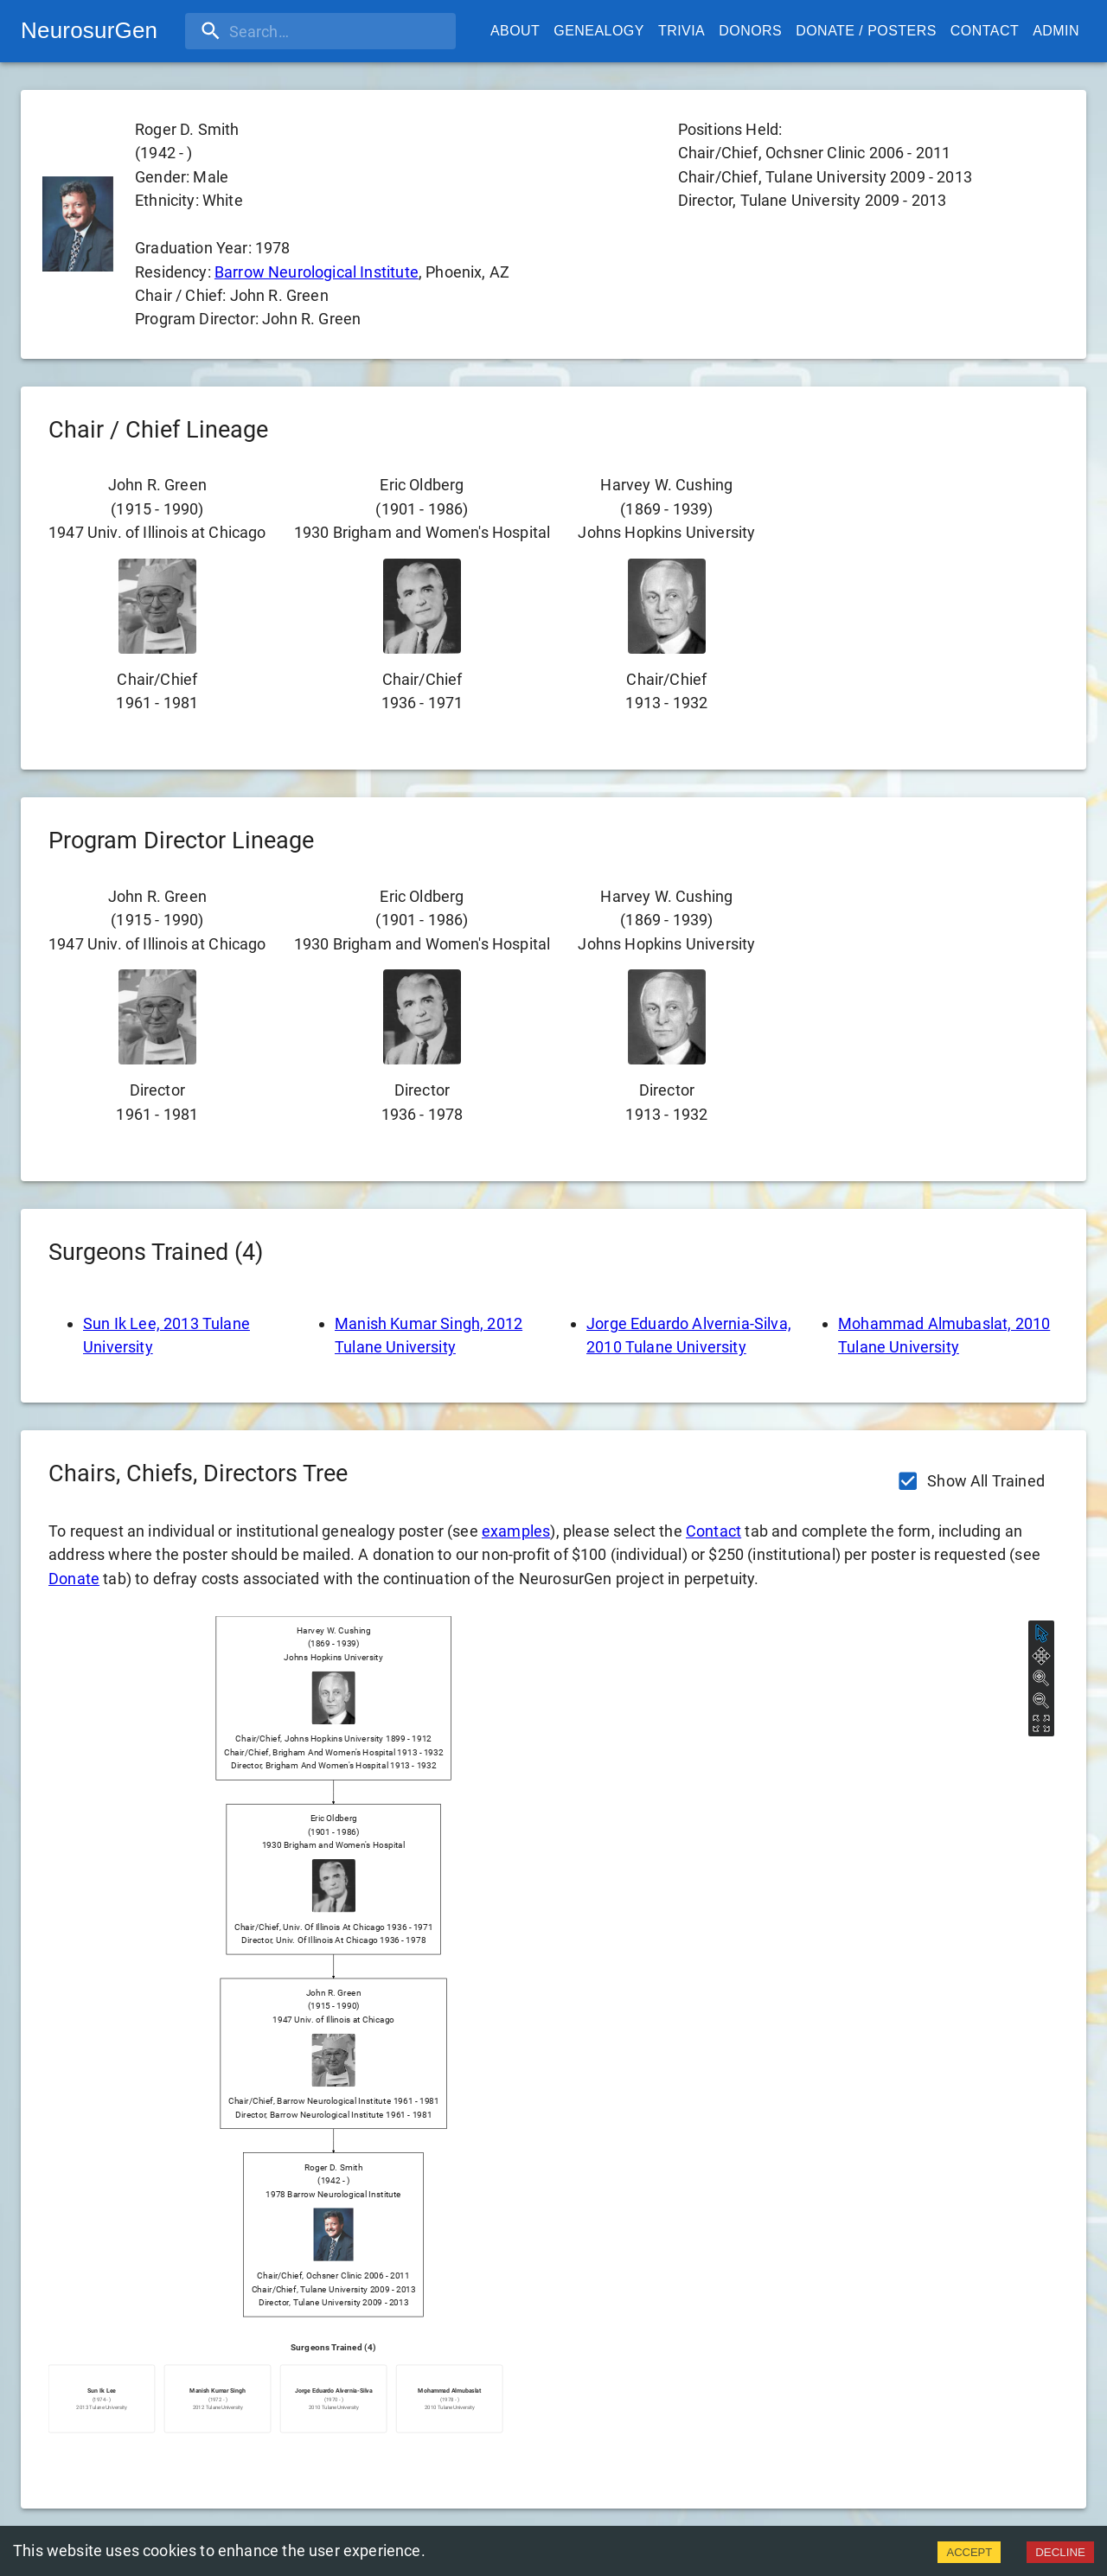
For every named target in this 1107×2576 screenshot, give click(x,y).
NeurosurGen (89, 30)
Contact (985, 31)
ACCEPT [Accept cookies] (969, 2552)
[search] (296, 31)
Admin (1056, 31)
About (515, 31)
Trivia (681, 31)
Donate (73, 1578)
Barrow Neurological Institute (316, 272)
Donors (750, 31)
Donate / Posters (866, 31)
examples (516, 1531)
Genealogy (599, 31)
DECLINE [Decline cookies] (1060, 2552)
